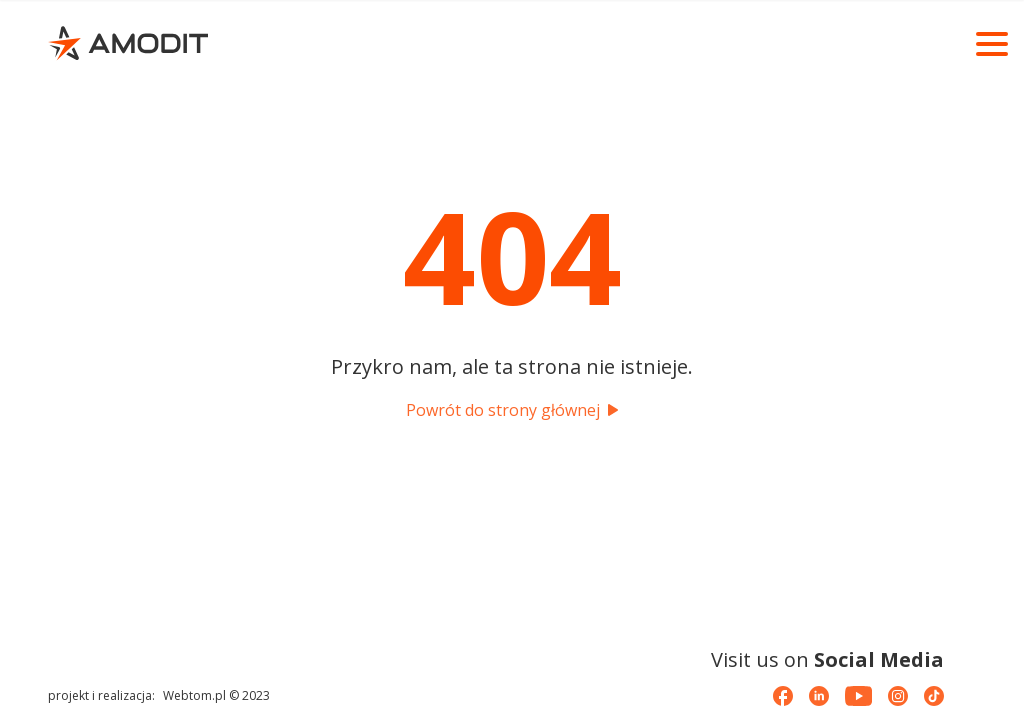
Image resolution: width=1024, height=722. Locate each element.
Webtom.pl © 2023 (216, 695)
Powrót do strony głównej (512, 410)
